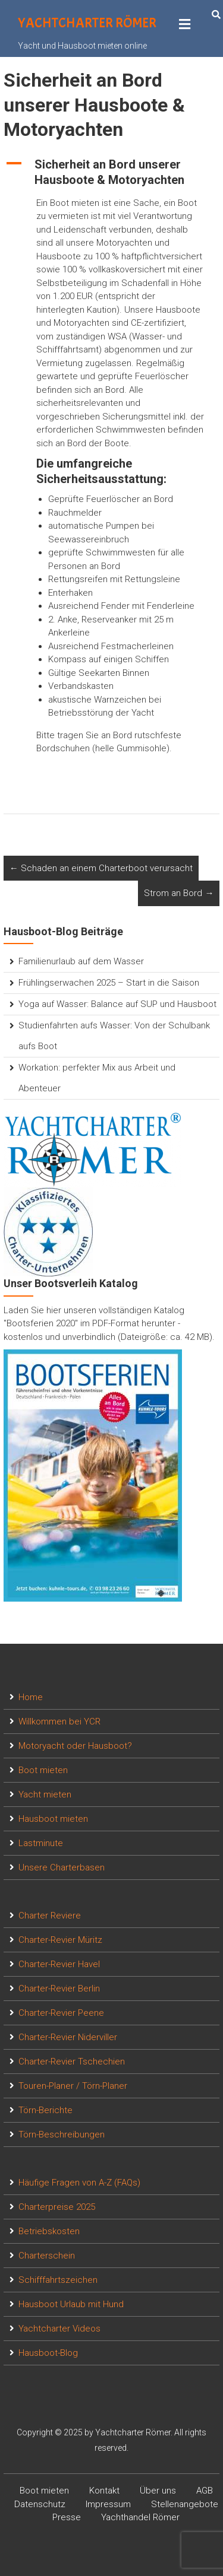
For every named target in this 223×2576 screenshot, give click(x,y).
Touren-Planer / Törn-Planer (72, 2086)
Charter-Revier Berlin (59, 1988)
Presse (66, 2517)
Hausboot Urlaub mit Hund (71, 2304)
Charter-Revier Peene (61, 2013)
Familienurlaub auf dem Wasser (81, 961)
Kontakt (104, 2490)
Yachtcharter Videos (59, 2328)
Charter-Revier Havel (59, 1964)
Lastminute (40, 1843)
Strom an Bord (178, 893)
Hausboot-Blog (48, 2353)
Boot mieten (43, 1770)
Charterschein (46, 2255)
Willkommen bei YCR (59, 1721)
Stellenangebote (184, 2504)
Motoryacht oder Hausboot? (75, 1745)
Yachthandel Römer (140, 2517)
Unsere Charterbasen (61, 1867)
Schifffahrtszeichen (58, 2280)
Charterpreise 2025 (56, 2207)
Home (30, 1697)
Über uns (158, 2490)
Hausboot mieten (53, 1818)
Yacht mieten (44, 1794)
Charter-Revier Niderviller (67, 2037)
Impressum (108, 2504)
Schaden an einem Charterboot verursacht (101, 868)
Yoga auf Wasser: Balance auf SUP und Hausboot (117, 1004)
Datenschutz (39, 2504)
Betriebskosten (49, 2231)
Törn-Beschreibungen (61, 2134)
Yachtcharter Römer (87, 22)
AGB (204, 2490)
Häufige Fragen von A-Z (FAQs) (79, 2182)
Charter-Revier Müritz (60, 1940)
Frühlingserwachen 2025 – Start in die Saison (108, 982)
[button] (112, 172)
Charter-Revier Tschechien (71, 2061)
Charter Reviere (49, 1915)
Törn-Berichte (45, 2110)
